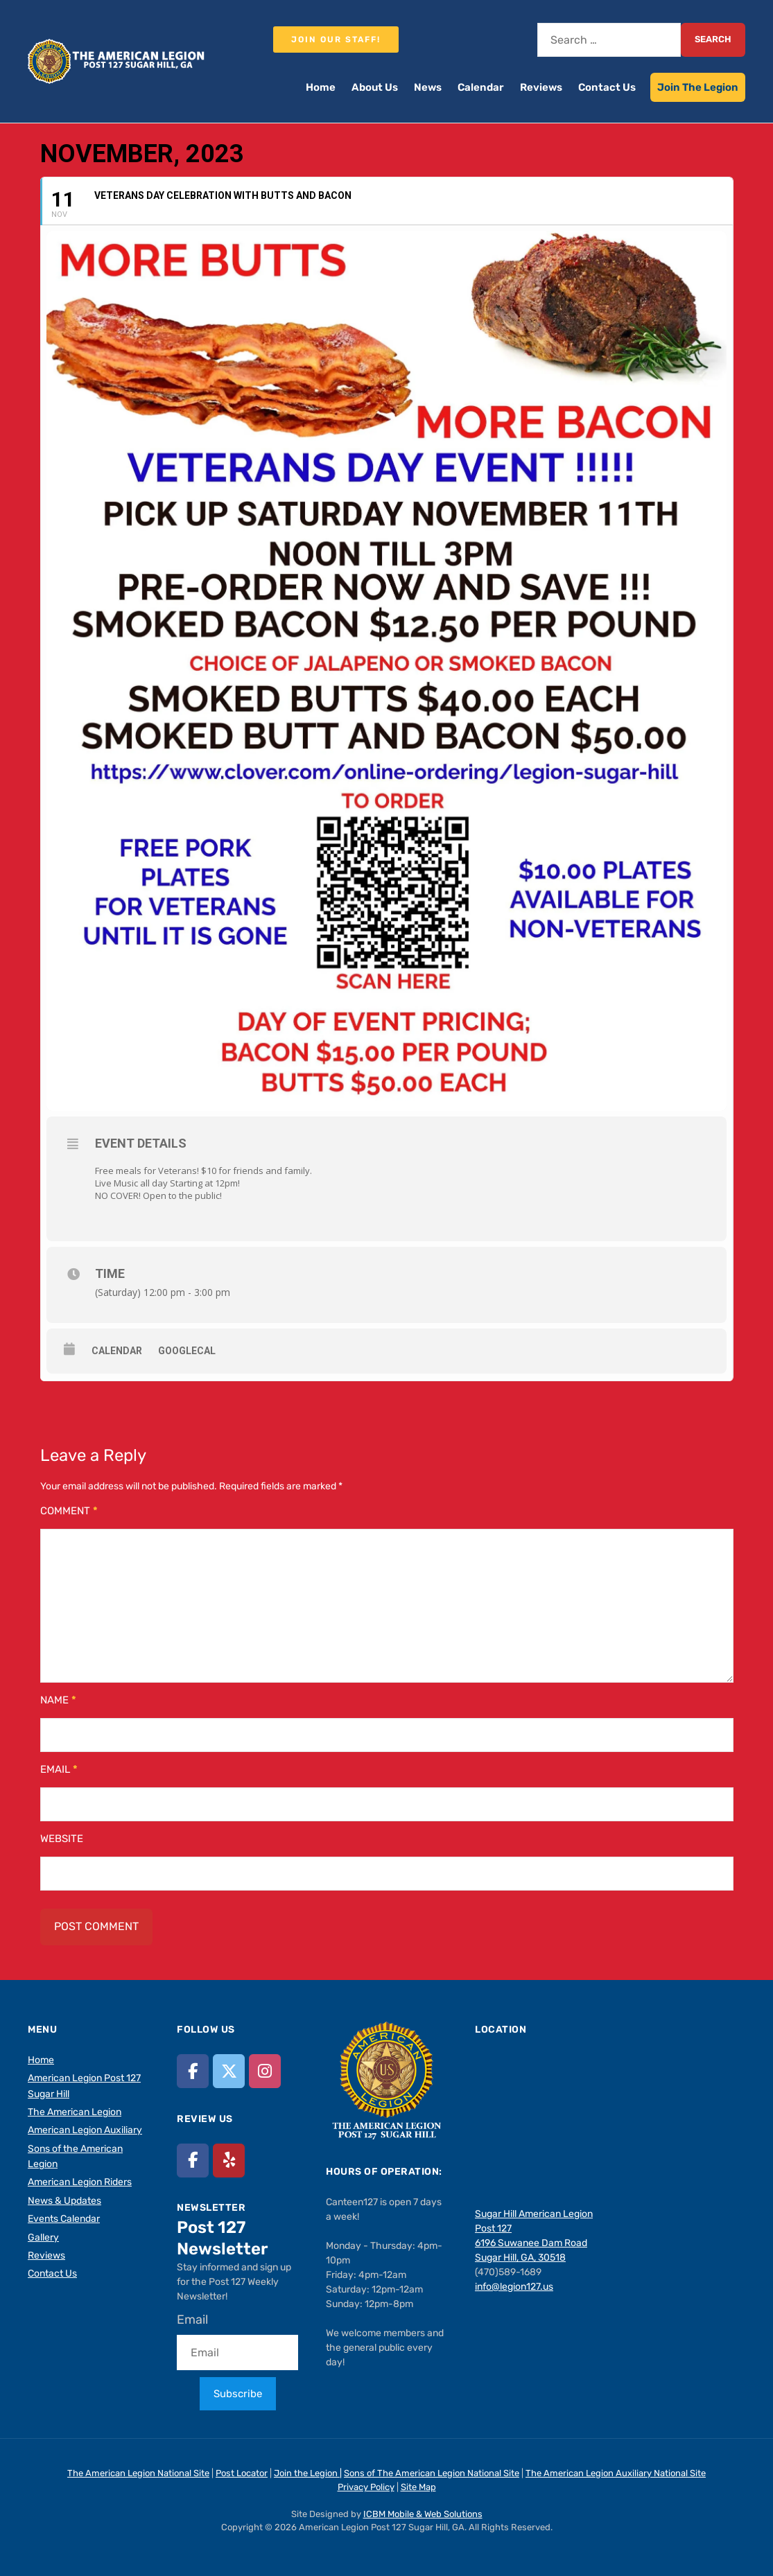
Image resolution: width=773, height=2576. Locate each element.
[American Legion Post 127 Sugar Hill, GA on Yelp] (229, 2161)
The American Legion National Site (138, 2473)
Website (61, 1838)
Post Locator (242, 2473)
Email (59, 1769)
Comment (69, 1511)
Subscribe (238, 2393)
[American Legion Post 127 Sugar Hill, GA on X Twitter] (229, 2071)
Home (321, 87)
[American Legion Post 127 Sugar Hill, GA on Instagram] (265, 2071)
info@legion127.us (514, 2287)
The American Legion (74, 2112)
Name (58, 1700)
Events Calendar (64, 2219)
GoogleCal (187, 1350)
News (428, 87)
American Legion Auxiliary (85, 2130)
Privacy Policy (366, 2487)
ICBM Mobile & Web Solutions (423, 2514)
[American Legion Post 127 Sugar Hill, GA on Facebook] (193, 2071)
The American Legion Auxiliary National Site (616, 2473)
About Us (374, 87)
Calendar (481, 87)
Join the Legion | (308, 2473)
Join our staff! (336, 39)
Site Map (418, 2487)
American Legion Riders (80, 2182)
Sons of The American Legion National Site (431, 2473)
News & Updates (64, 2201)
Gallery (43, 2237)
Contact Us (607, 87)
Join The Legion (697, 87)
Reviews (541, 87)
